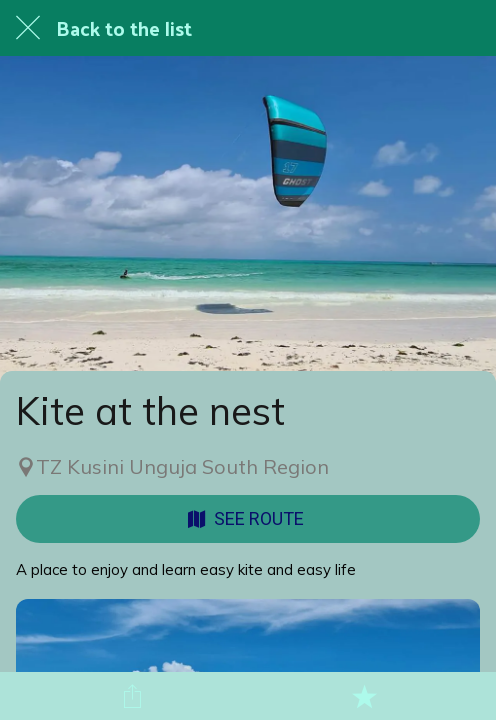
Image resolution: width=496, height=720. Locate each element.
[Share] (132, 696)
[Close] (28, 28)
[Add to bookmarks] (364, 696)
